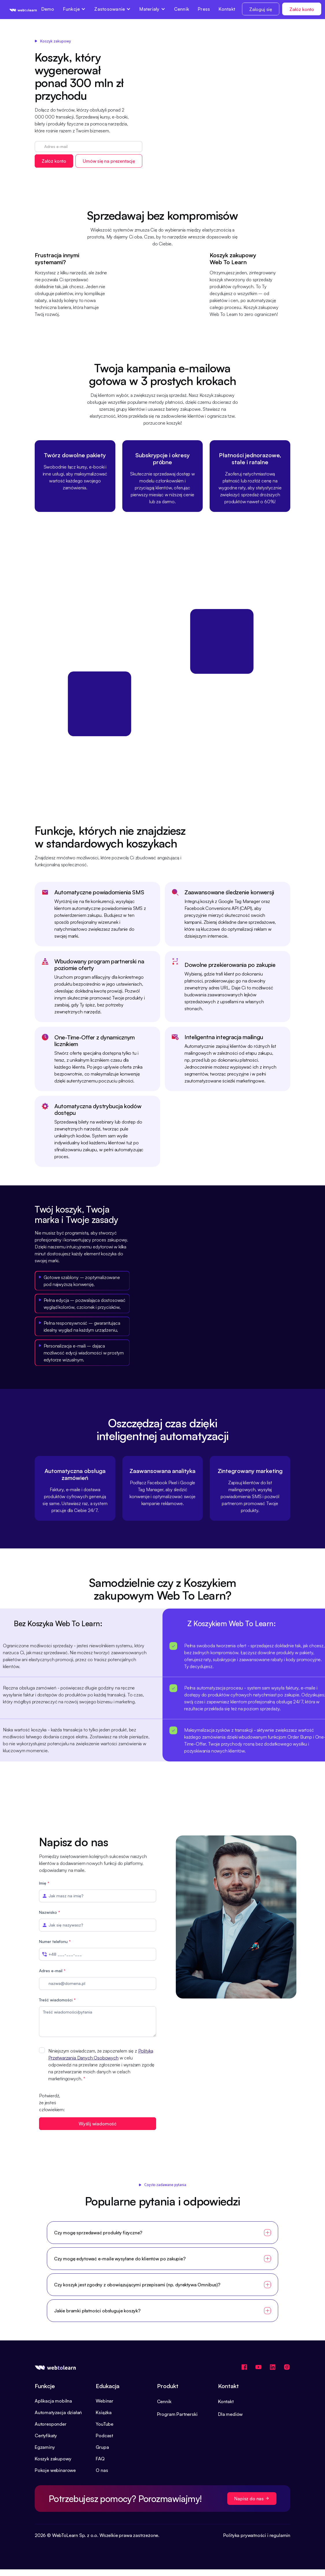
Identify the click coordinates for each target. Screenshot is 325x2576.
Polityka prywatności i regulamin (256, 2535)
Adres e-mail (52, 1970)
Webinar (104, 2401)
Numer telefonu (55, 1941)
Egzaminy (45, 2447)
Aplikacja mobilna (53, 2401)
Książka (104, 2412)
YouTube (104, 2424)
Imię (44, 1883)
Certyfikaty (46, 2435)
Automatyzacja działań (58, 2412)
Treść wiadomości (57, 1999)
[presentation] (112, 2102)
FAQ (100, 2459)
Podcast (104, 2435)
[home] (23, 9)
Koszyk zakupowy (53, 2459)
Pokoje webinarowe (55, 2470)
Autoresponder (51, 2424)
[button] (74, 8)
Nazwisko (49, 1912)
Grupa (102, 2447)
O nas (102, 2470)
